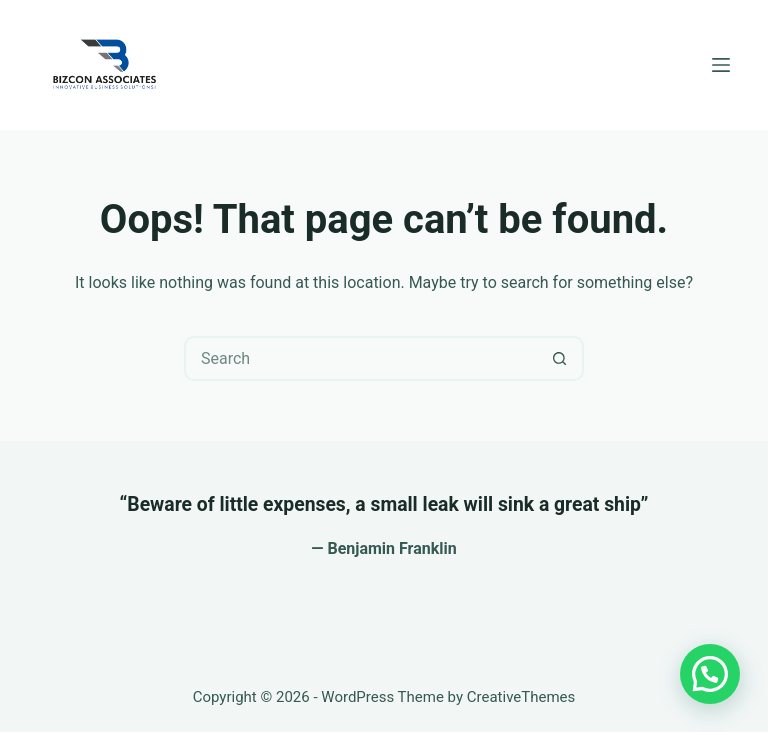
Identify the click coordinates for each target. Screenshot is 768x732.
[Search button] (559, 358)
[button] (710, 674)
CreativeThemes (521, 697)
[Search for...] (361, 358)
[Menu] (721, 65)
